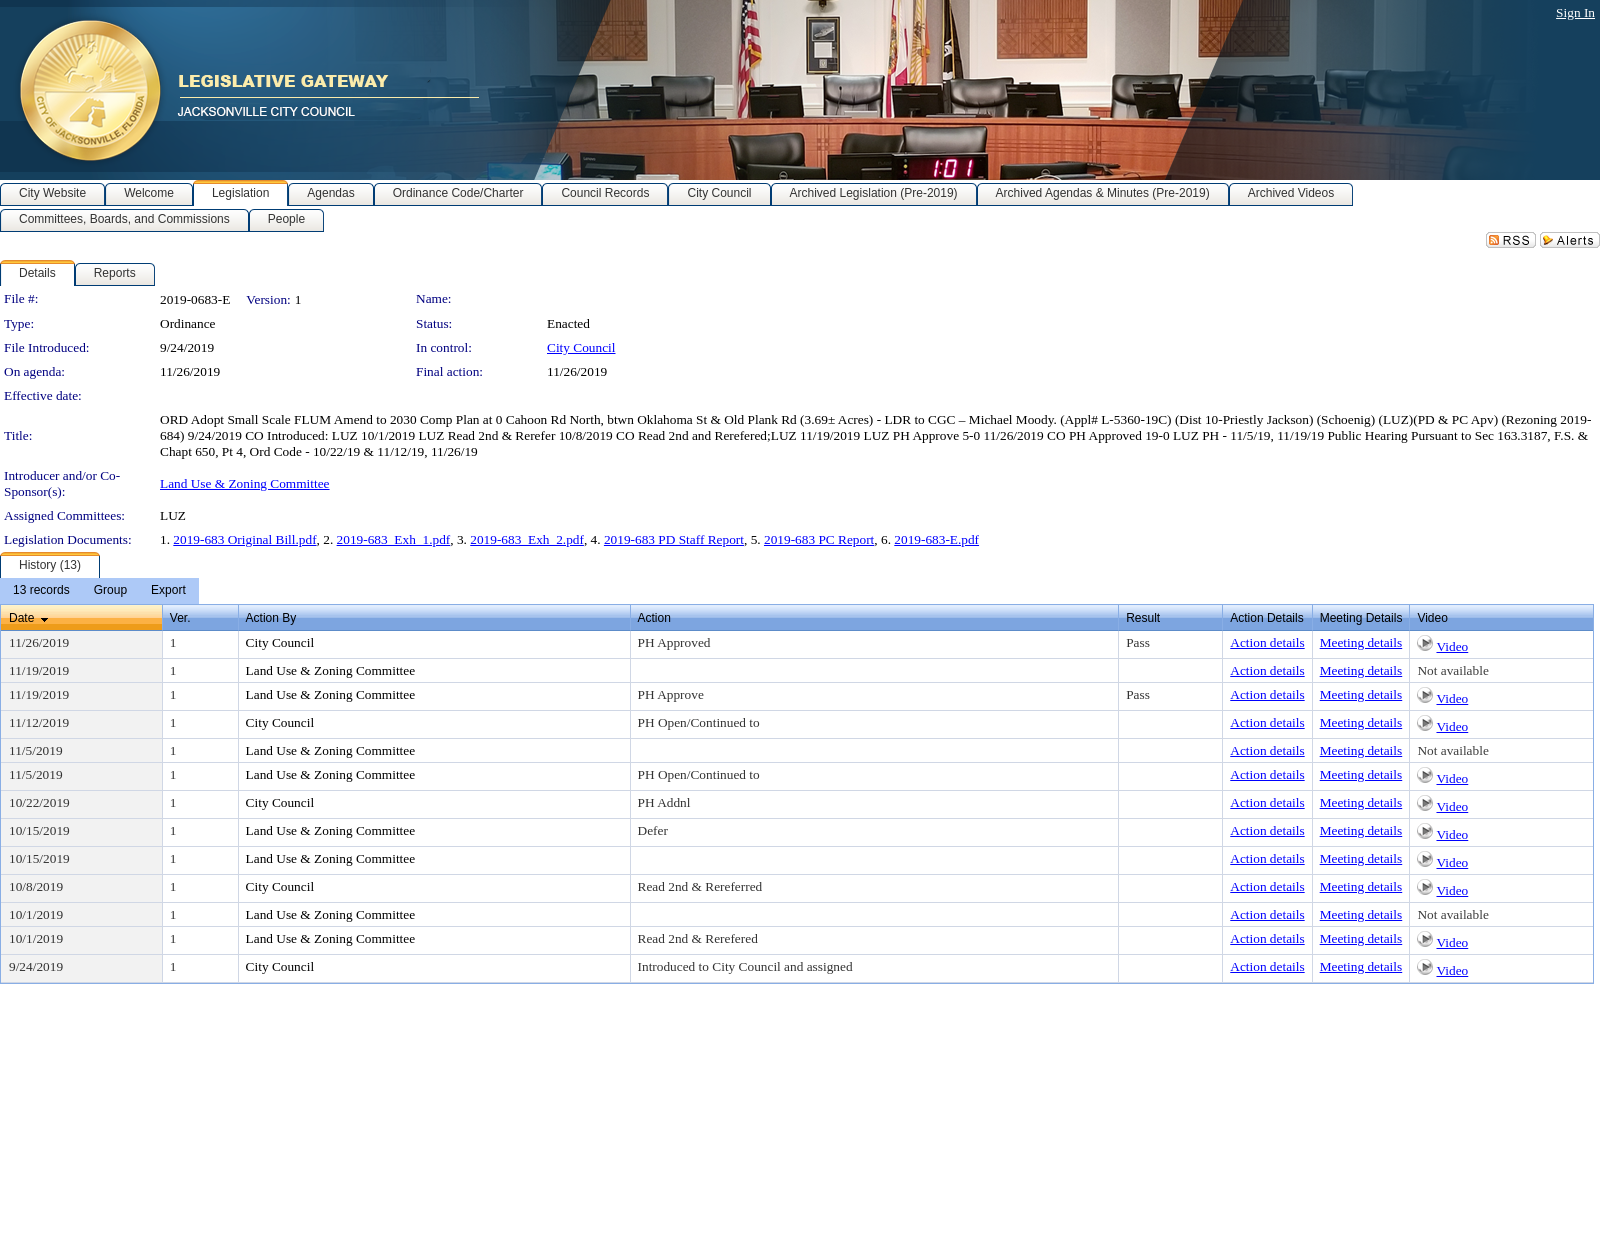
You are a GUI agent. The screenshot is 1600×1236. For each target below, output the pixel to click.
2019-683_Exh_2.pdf (527, 539)
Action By (271, 618)
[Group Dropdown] (110, 591)
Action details (1267, 642)
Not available (1452, 670)
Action (654, 618)
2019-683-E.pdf (936, 539)
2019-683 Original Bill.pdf (244, 539)
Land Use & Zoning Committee (245, 483)
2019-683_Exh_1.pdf (394, 539)
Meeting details (1361, 642)
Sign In (1575, 12)
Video (1452, 646)
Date (21, 618)
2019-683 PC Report (819, 539)
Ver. (180, 618)
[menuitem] (41, 591)
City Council (581, 347)
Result (1143, 618)
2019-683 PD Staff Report (674, 539)
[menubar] (99, 591)
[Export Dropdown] (168, 591)
